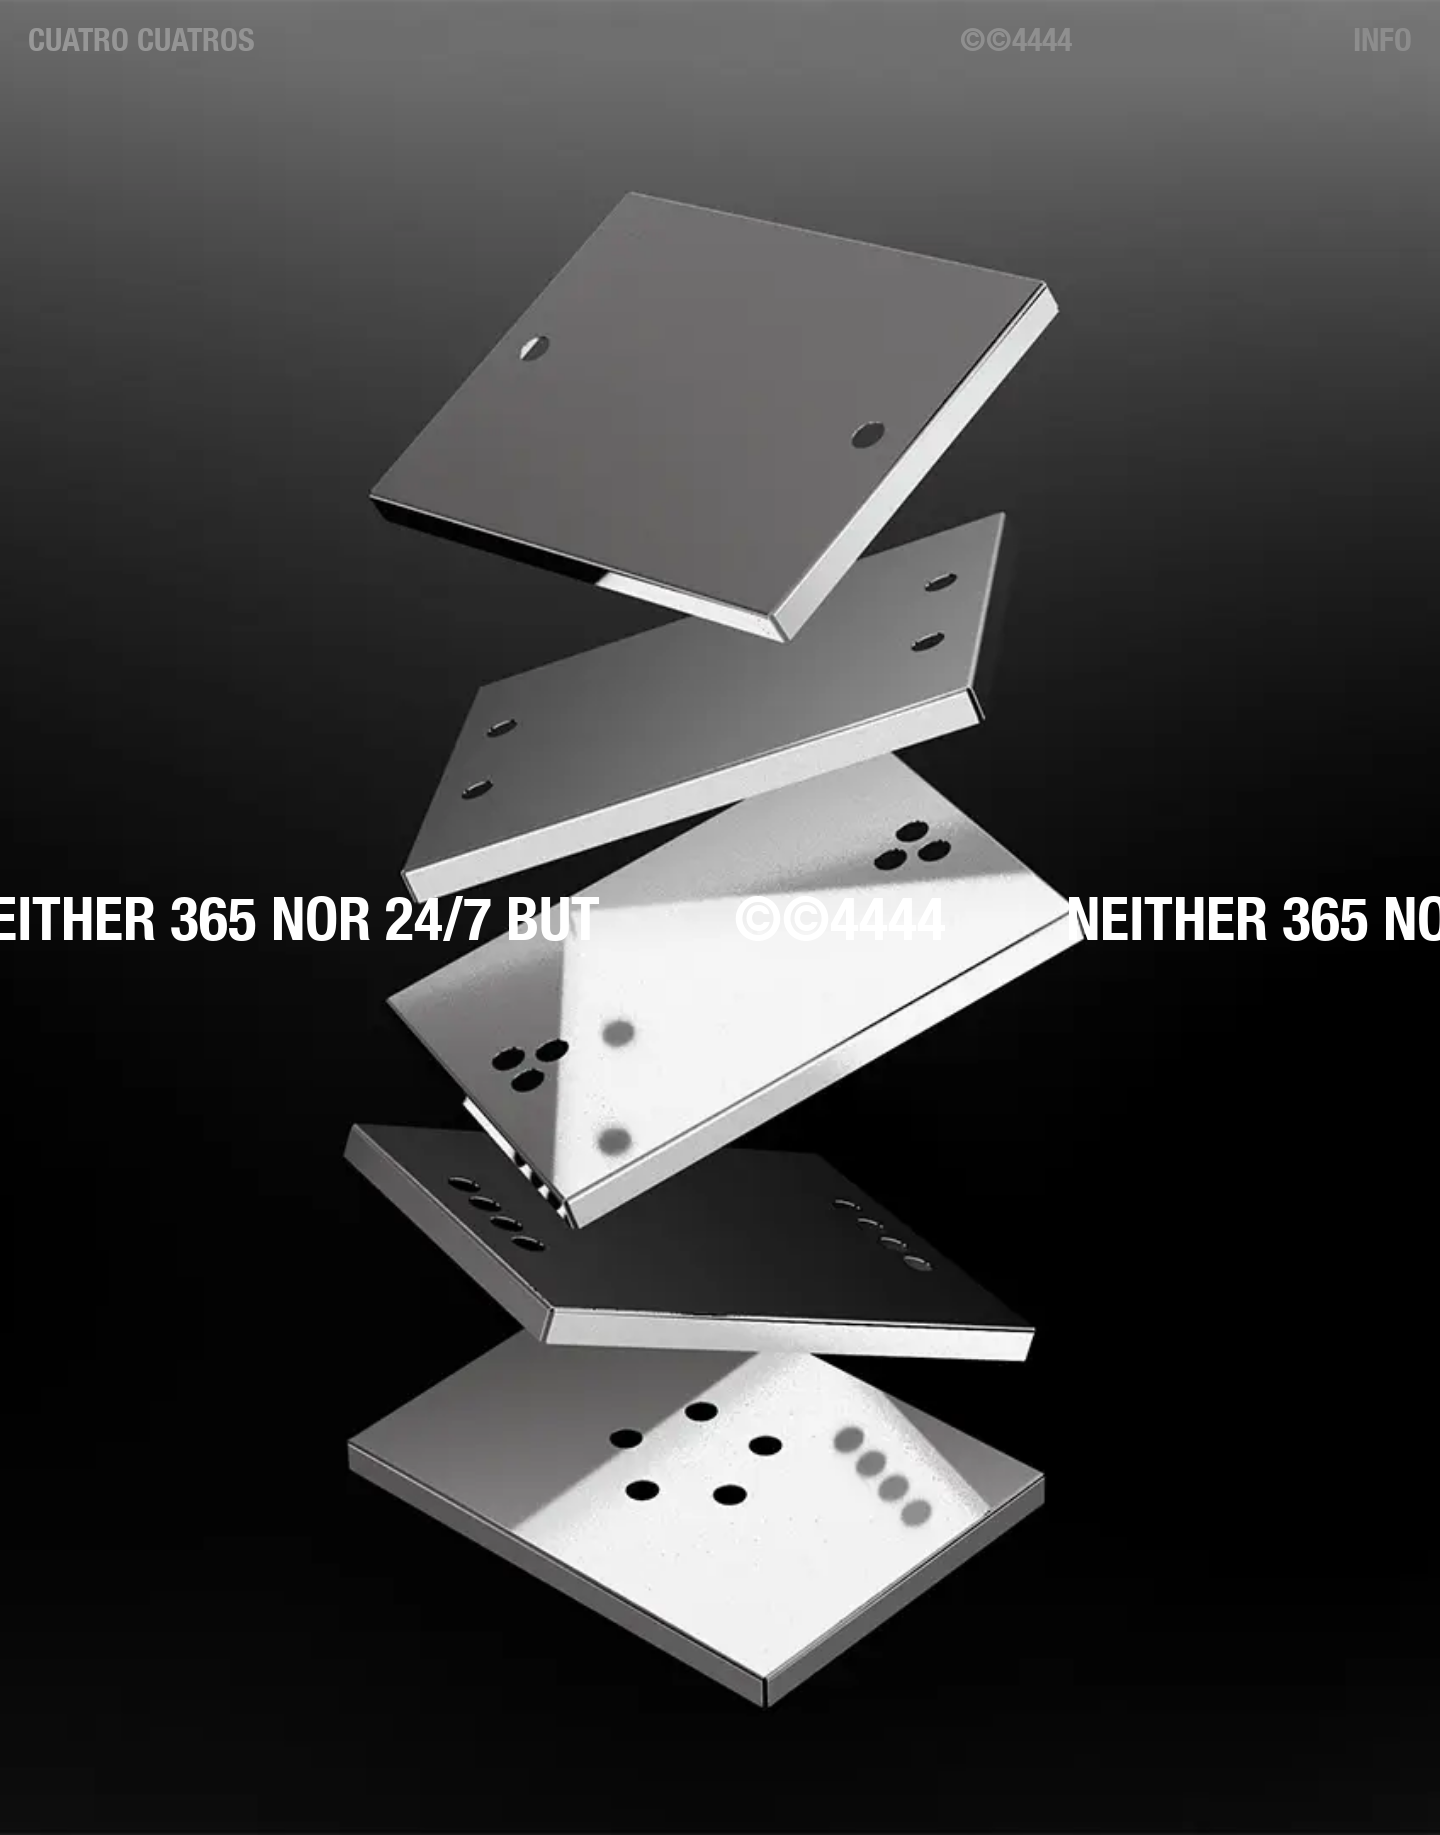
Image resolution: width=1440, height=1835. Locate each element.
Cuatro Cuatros (141, 39)
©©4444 (1016, 39)
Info (1382, 39)
